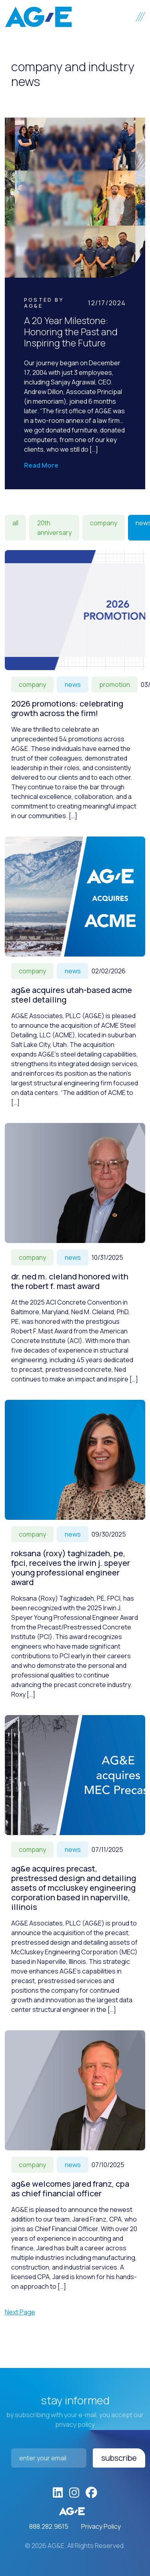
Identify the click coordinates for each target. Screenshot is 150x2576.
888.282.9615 (48, 2526)
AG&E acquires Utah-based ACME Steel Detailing (71, 995)
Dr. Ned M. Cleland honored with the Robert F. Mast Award (69, 1281)
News (73, 684)
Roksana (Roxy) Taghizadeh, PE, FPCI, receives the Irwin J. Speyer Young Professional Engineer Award (70, 1567)
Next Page (20, 2312)
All (15, 522)
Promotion (114, 684)
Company (103, 522)
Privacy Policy (101, 2526)
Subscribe (119, 2457)
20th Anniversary (54, 527)
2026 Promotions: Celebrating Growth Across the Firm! (67, 708)
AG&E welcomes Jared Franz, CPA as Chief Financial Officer (70, 2188)
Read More (41, 465)
